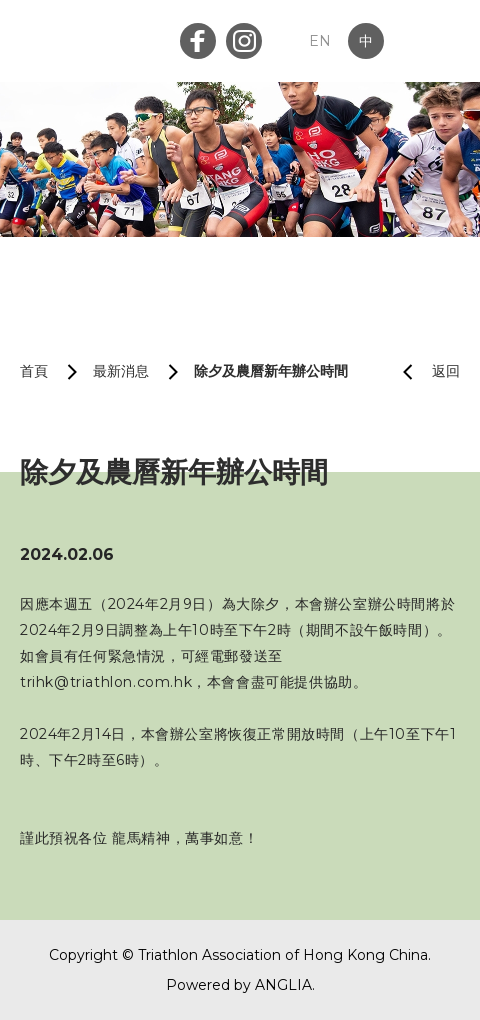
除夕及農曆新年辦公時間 (271, 371)
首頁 (34, 371)
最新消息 (121, 371)
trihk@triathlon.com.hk (106, 682)
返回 (423, 371)
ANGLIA (283, 985)
